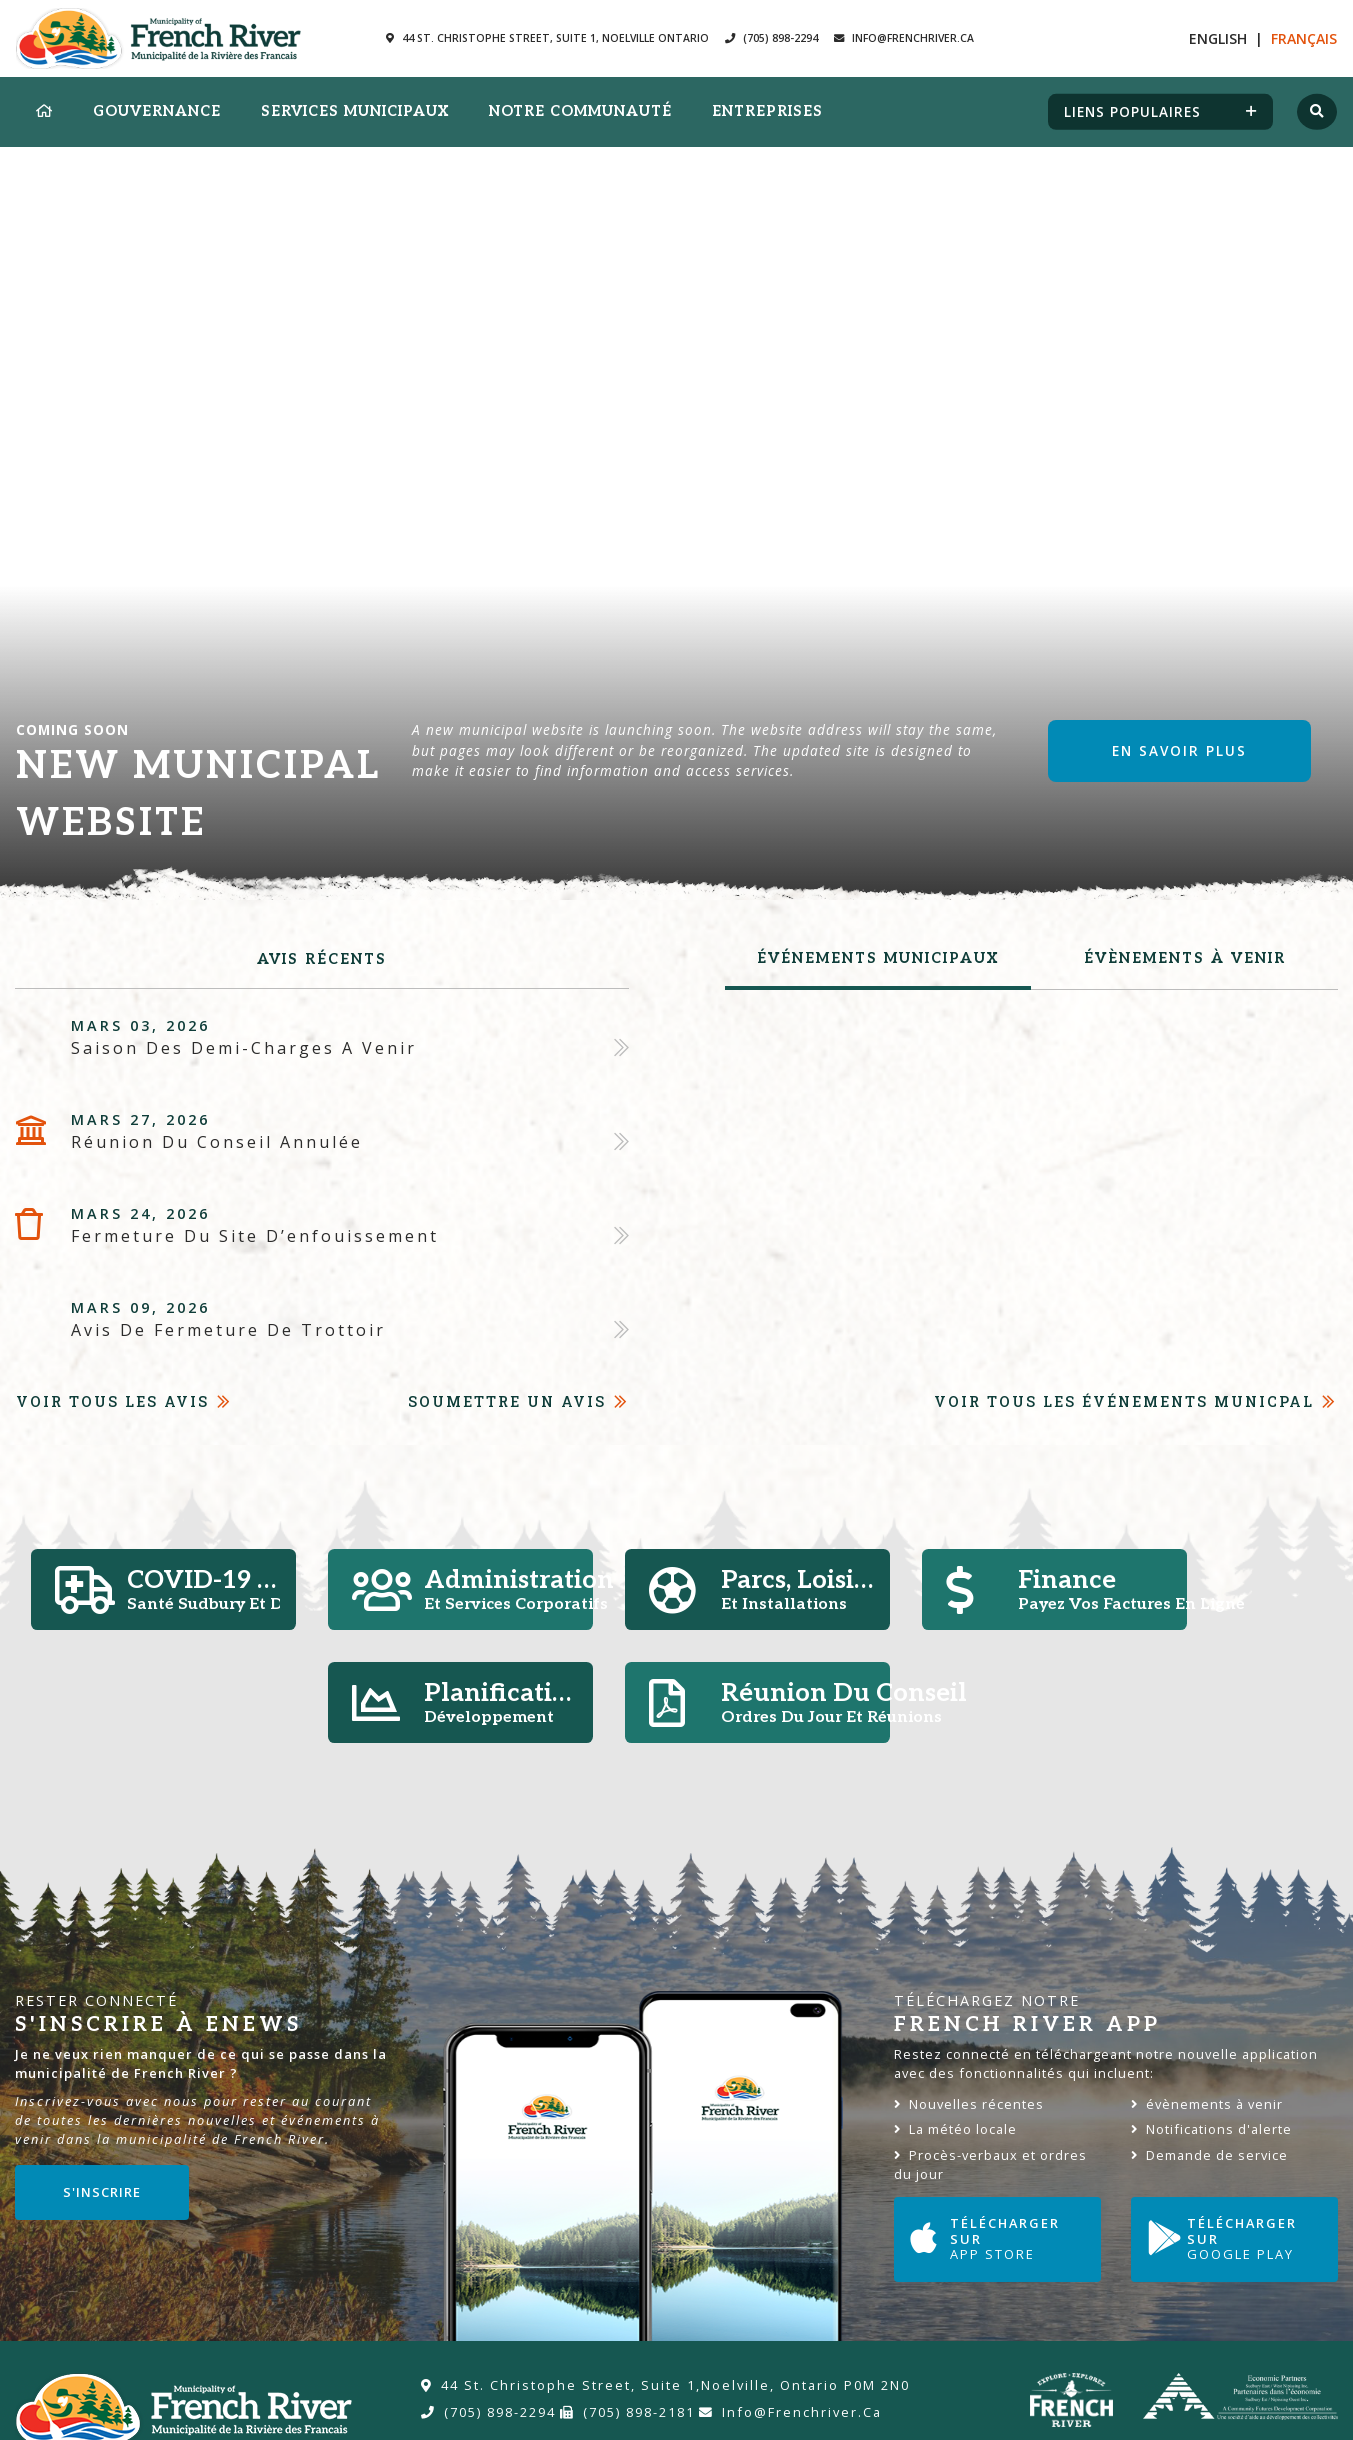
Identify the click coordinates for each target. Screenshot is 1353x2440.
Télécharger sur (996, 2238)
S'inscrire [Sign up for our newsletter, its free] (102, 2192)
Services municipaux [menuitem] (355, 111)
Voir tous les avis (112, 1401)
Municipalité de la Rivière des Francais (158, 38)
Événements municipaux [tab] (878, 958)
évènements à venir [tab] (1185, 958)
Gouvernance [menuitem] (157, 111)
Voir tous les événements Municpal (1124, 1401)
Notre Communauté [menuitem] (580, 111)
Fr (1304, 38)
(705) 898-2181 (627, 2412)
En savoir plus (1179, 750)
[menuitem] (44, 112)
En (1218, 38)
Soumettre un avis (507, 1401)
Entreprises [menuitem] (767, 111)
